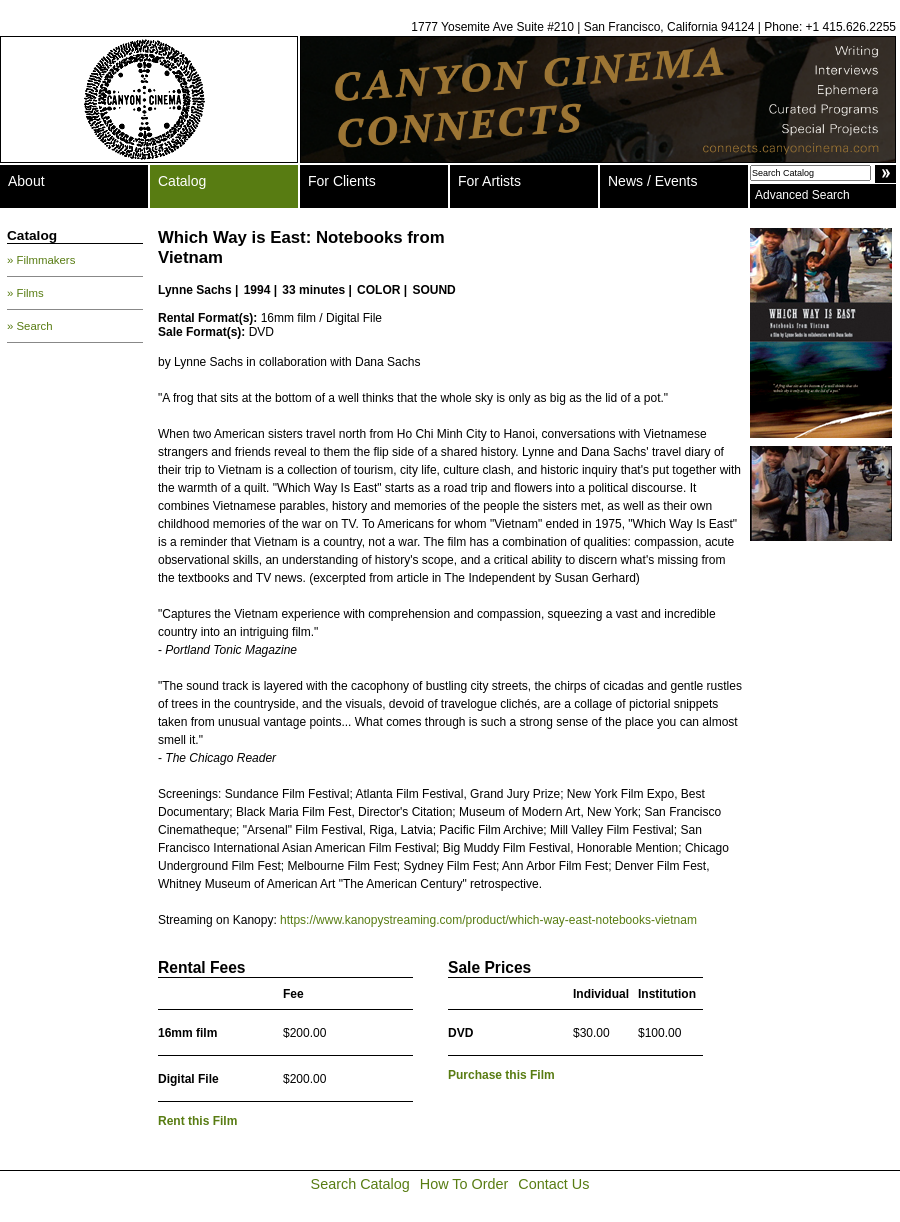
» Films (25, 293)
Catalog (182, 181)
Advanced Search (802, 195)
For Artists (489, 181)
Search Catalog (360, 1184)
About (26, 181)
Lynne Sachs (195, 290)
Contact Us (553, 1184)
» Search (30, 326)
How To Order (464, 1184)
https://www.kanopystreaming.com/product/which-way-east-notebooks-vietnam (488, 920)
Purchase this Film (501, 1075)
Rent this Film (197, 1121)
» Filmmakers (41, 260)
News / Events (652, 181)
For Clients (342, 181)
